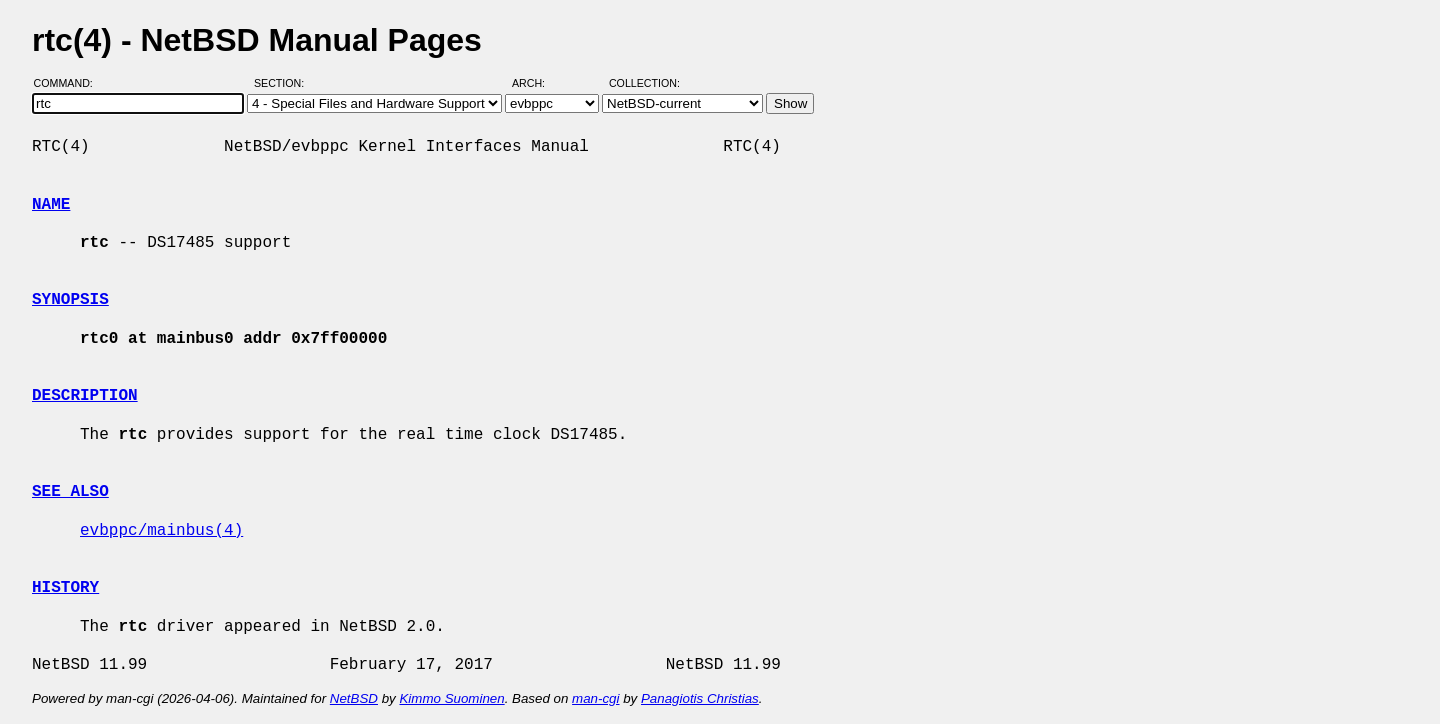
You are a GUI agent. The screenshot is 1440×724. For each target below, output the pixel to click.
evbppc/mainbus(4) (161, 531)
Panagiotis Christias (700, 698)
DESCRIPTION (85, 396)
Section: (283, 83)
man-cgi (595, 698)
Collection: (644, 83)
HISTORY (65, 588)
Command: (69, 83)
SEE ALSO (70, 492)
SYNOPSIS (70, 300)
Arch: (537, 83)
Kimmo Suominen (451, 698)
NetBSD (354, 698)
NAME (51, 205)
